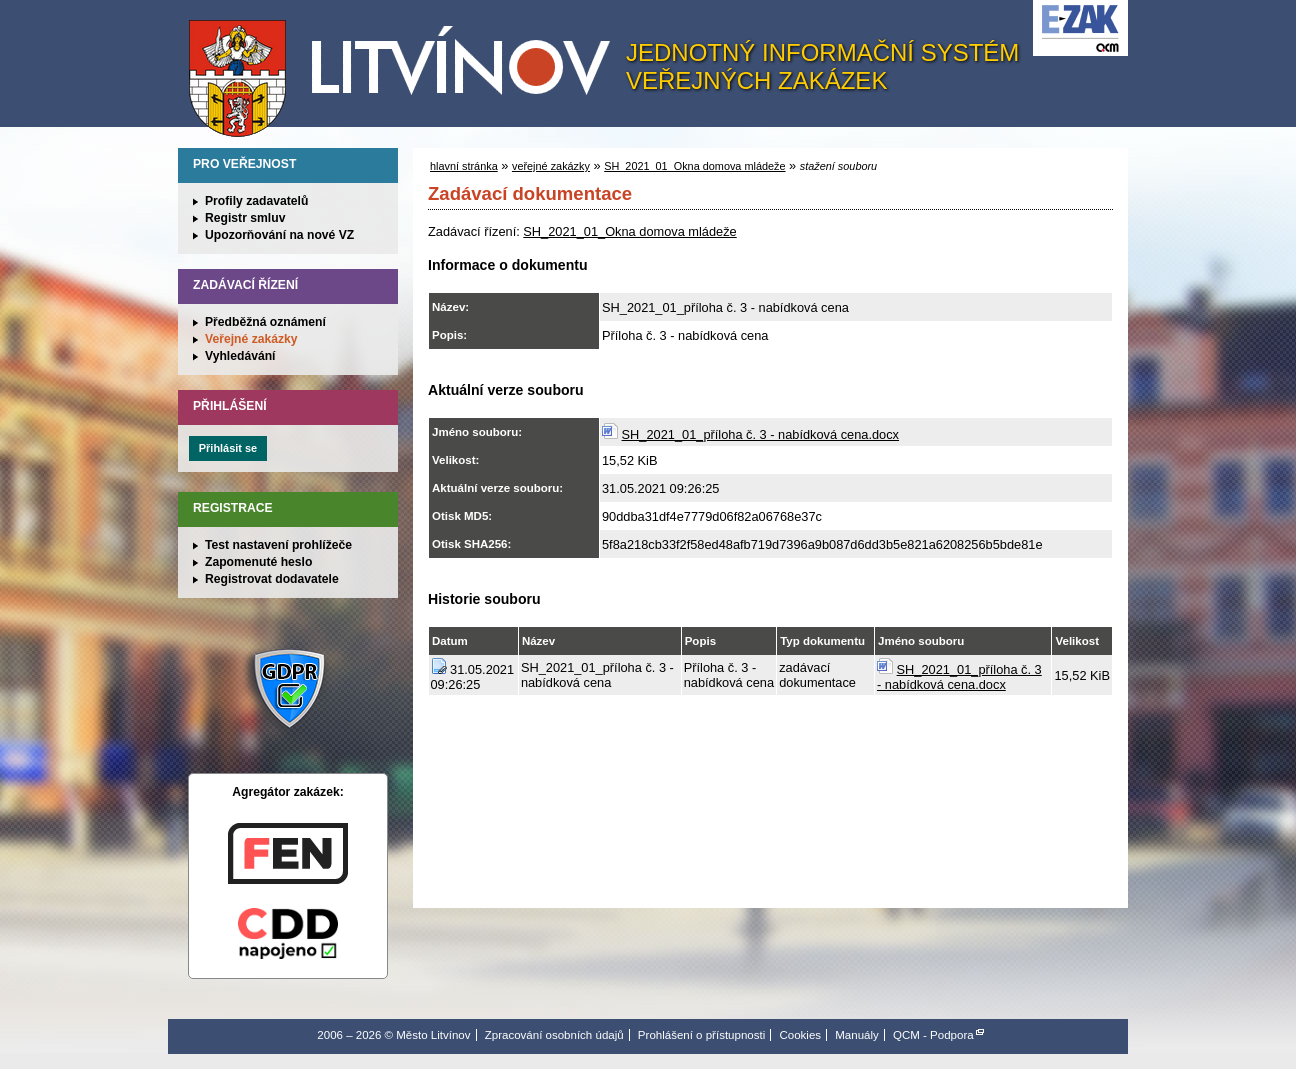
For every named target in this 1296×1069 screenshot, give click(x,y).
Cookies (800, 1035)
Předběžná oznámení (265, 322)
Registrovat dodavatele (272, 579)
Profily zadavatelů (256, 201)
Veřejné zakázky (251, 339)
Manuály (857, 1035)
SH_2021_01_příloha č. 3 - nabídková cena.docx (760, 434)
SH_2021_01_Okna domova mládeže (694, 166)
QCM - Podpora (933, 1035)
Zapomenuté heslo (258, 562)
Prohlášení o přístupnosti (701, 1035)
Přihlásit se (228, 448)
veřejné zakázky (551, 166)
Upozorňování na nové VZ (279, 235)
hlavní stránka (464, 166)
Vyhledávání (240, 356)
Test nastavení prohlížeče (278, 545)
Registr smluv (245, 218)
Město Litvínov (407, 69)
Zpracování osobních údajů (554, 1035)
